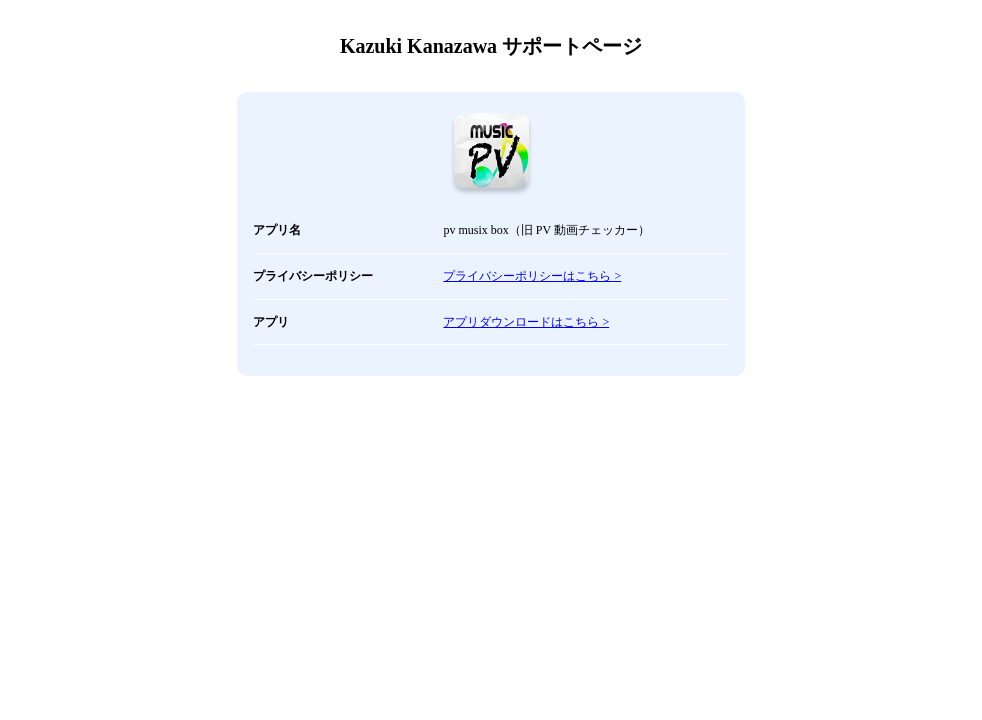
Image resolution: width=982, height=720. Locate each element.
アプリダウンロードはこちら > (526, 322)
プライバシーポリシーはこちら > (532, 276)
